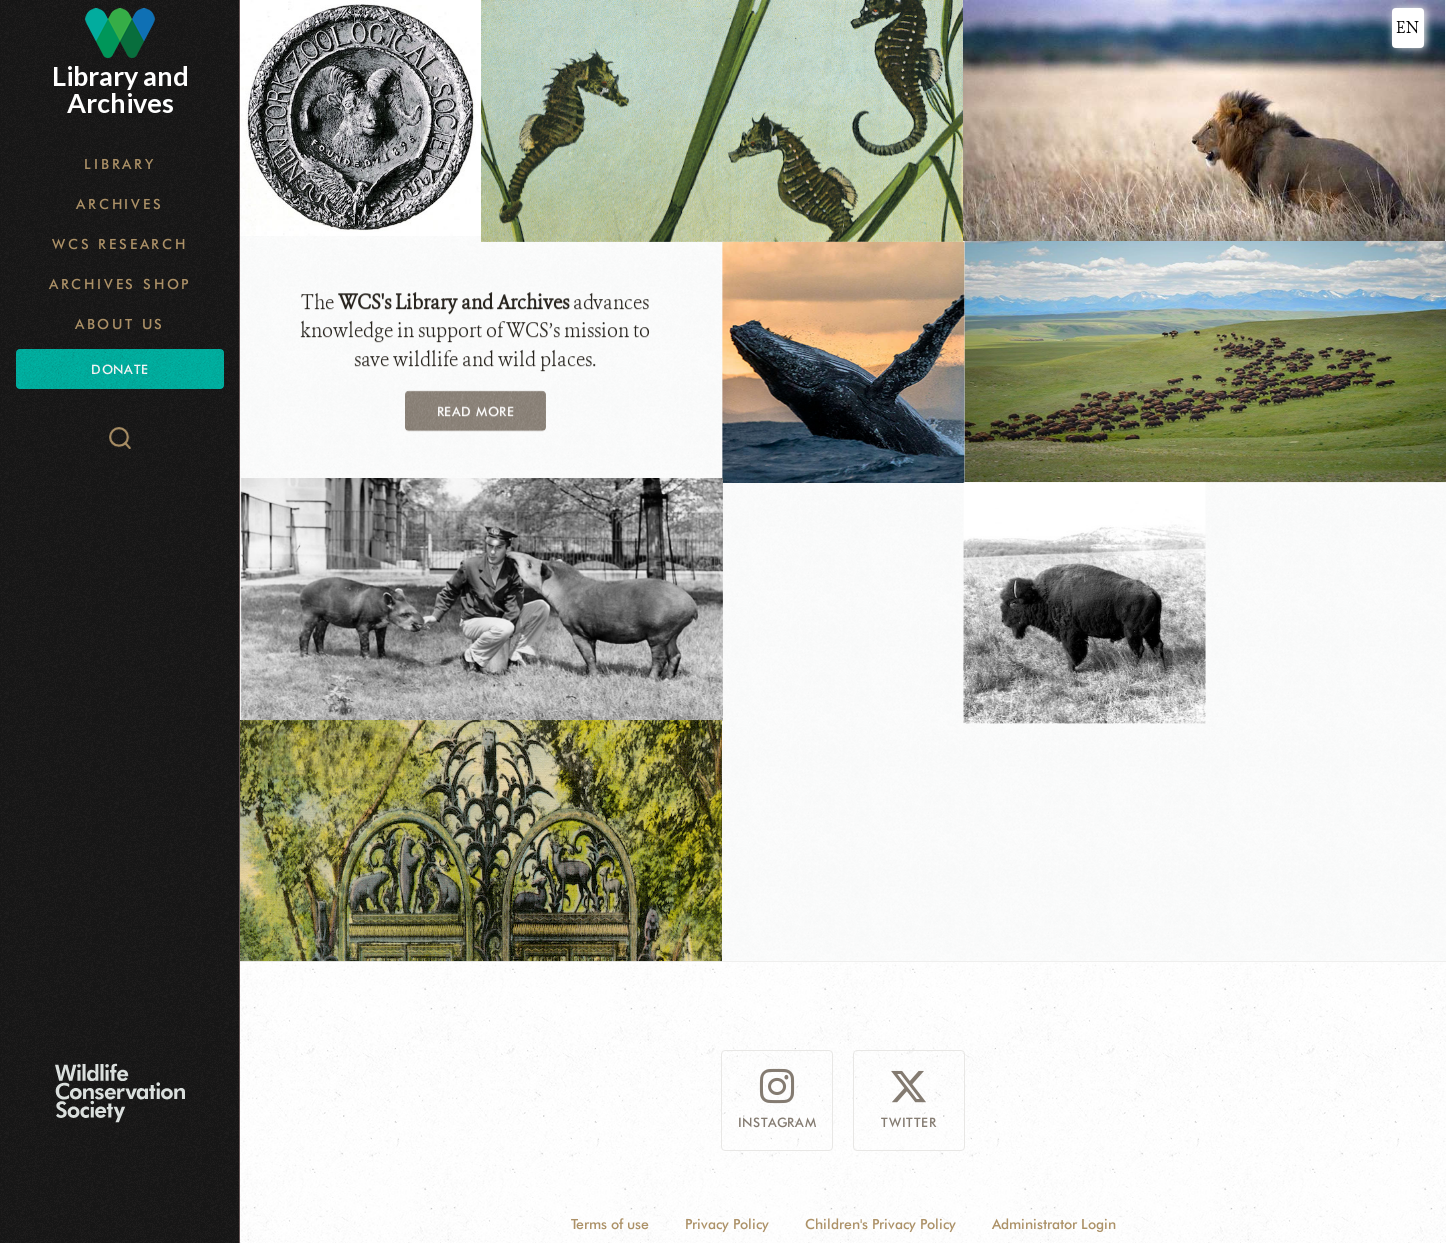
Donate (119, 369)
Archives (119, 204)
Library (120, 164)
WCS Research (120, 244)
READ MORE (476, 409)
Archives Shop (120, 284)
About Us (120, 324)
